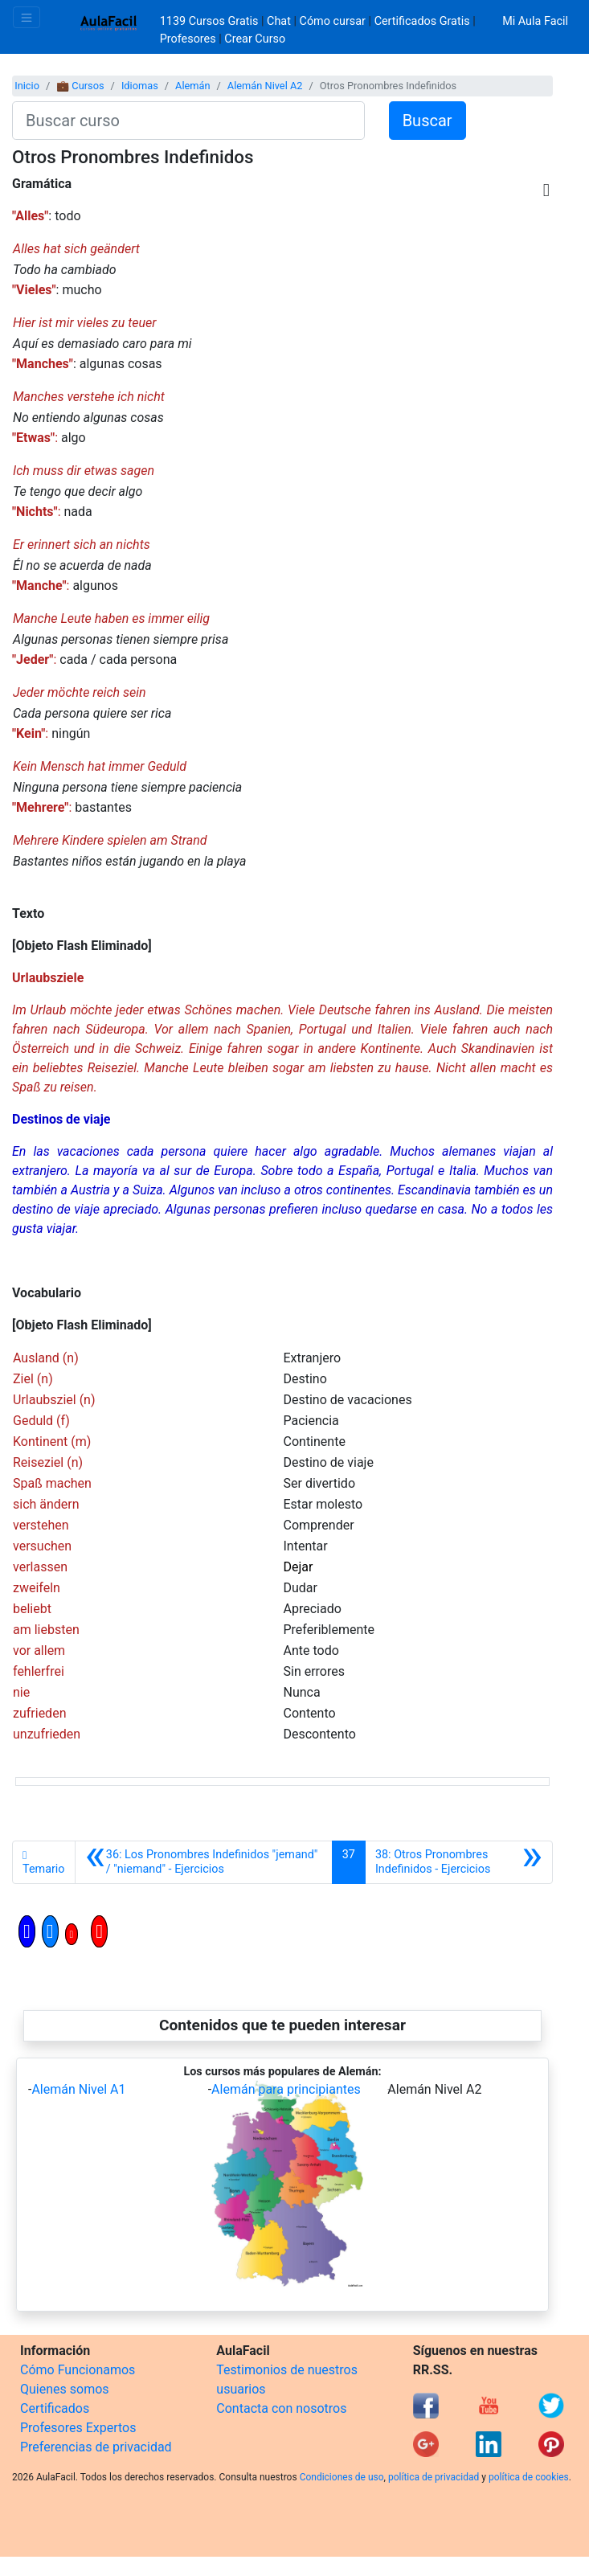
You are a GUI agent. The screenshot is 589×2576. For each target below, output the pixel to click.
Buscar (427, 120)
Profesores (188, 39)
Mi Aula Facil (535, 21)
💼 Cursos (80, 86)
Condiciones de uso (342, 2477)
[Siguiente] (459, 1862)
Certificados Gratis (422, 21)
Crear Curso (254, 39)
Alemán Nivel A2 (265, 86)
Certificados (54, 2408)
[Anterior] (204, 1862)
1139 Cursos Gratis (210, 21)
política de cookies (529, 2477)
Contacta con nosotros (281, 2408)
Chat (279, 21)
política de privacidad (433, 2477)
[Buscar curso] (188, 120)
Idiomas (139, 86)
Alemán (193, 86)
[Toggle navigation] (26, 17)
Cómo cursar (333, 21)
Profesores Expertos (78, 2427)
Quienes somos (64, 2389)
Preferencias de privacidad (96, 2447)
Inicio (26, 86)
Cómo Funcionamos (77, 2369)
